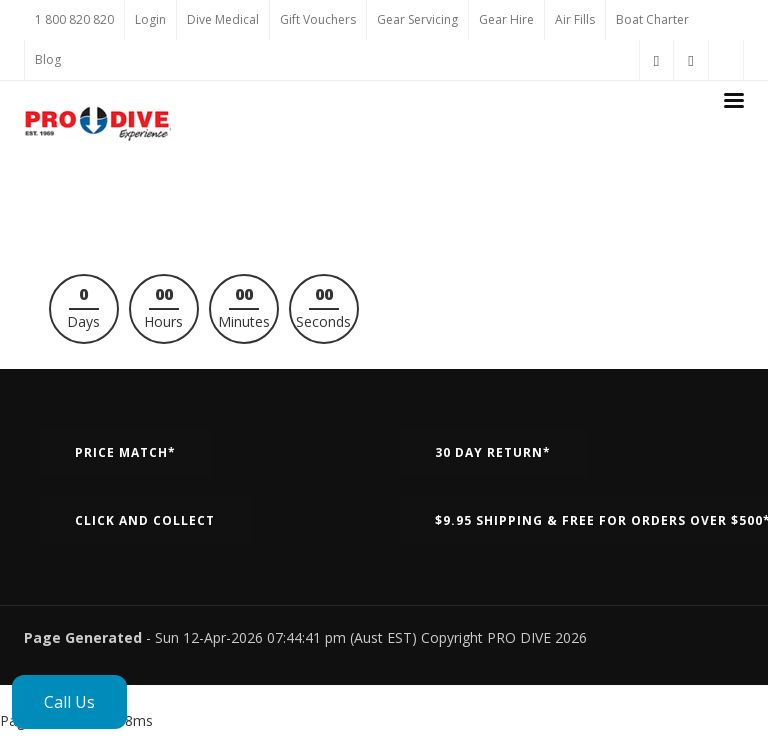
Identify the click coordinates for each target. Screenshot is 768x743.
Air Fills (575, 19)
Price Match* (125, 452)
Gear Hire (506, 19)
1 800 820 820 (74, 19)
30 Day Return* (493, 452)
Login (150, 19)
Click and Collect (145, 520)
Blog (48, 59)
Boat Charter (652, 19)
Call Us (69, 702)
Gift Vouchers (318, 19)
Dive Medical (223, 19)
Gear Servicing (417, 19)
